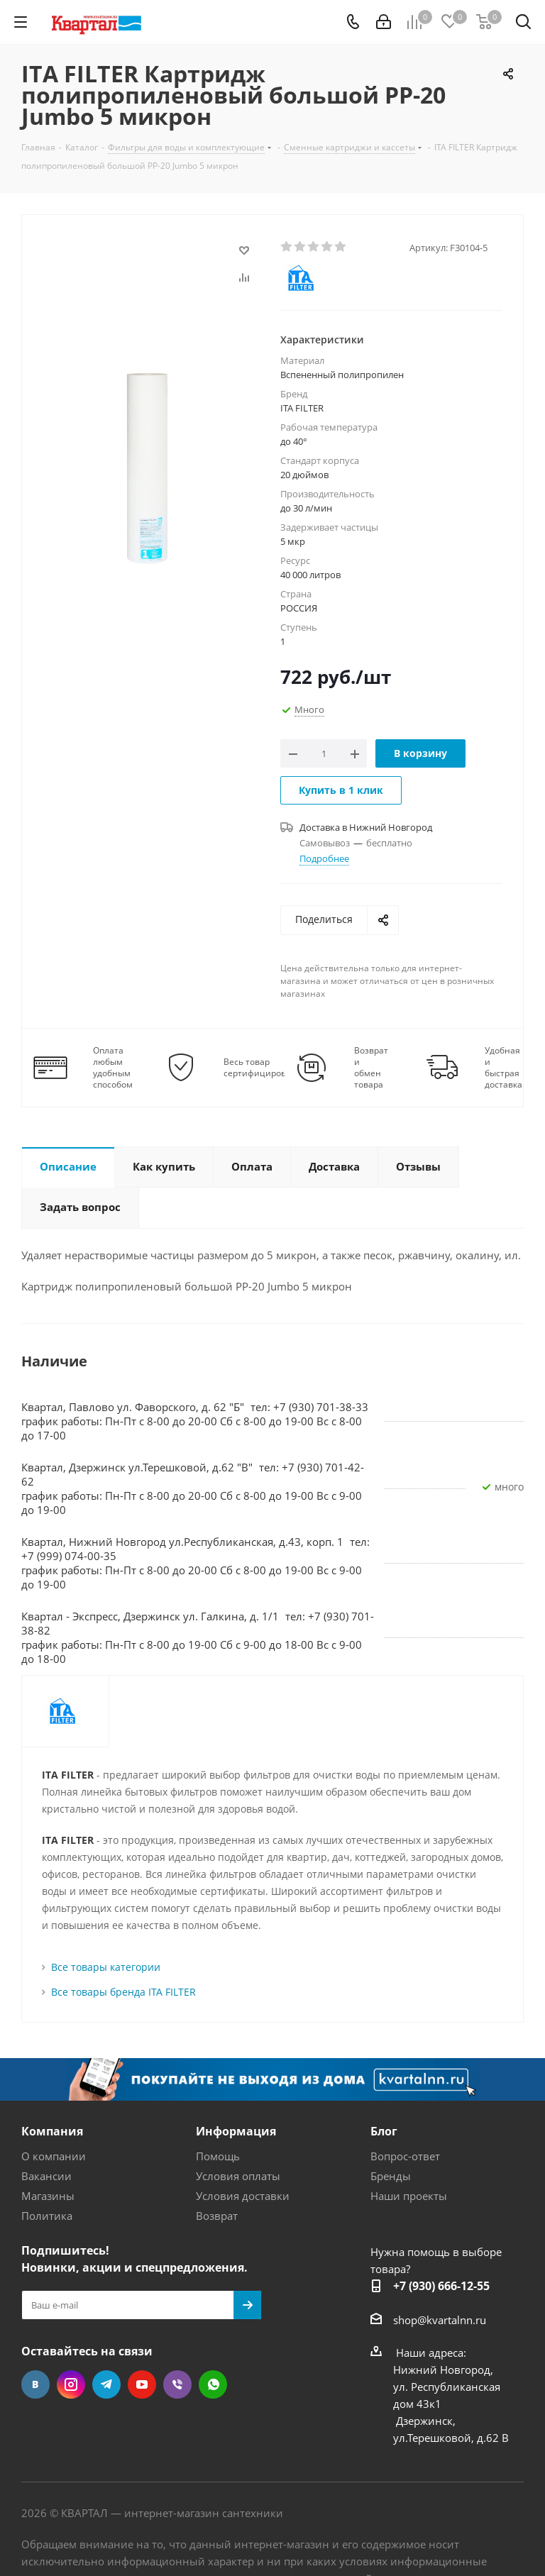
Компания (52, 2131)
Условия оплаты (238, 2176)
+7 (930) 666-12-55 (441, 2286)
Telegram (106, 2384)
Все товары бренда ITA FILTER (123, 1992)
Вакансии (46, 2176)
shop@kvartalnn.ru (439, 2320)
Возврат (217, 2216)
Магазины (48, 2196)
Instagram (71, 2384)
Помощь (218, 2156)
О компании (53, 2156)
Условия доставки (243, 2196)
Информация (236, 2131)
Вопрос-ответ (405, 2156)
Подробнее (324, 858)
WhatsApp (213, 2384)
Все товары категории (105, 1967)
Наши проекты (408, 2196)
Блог (383, 2131)
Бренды (390, 2176)
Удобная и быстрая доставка (503, 1067)
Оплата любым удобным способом (113, 1067)
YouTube (142, 2384)
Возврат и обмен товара (371, 1067)
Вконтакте (35, 2384)
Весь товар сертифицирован (260, 1067)
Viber (177, 2384)
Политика (46, 2216)
